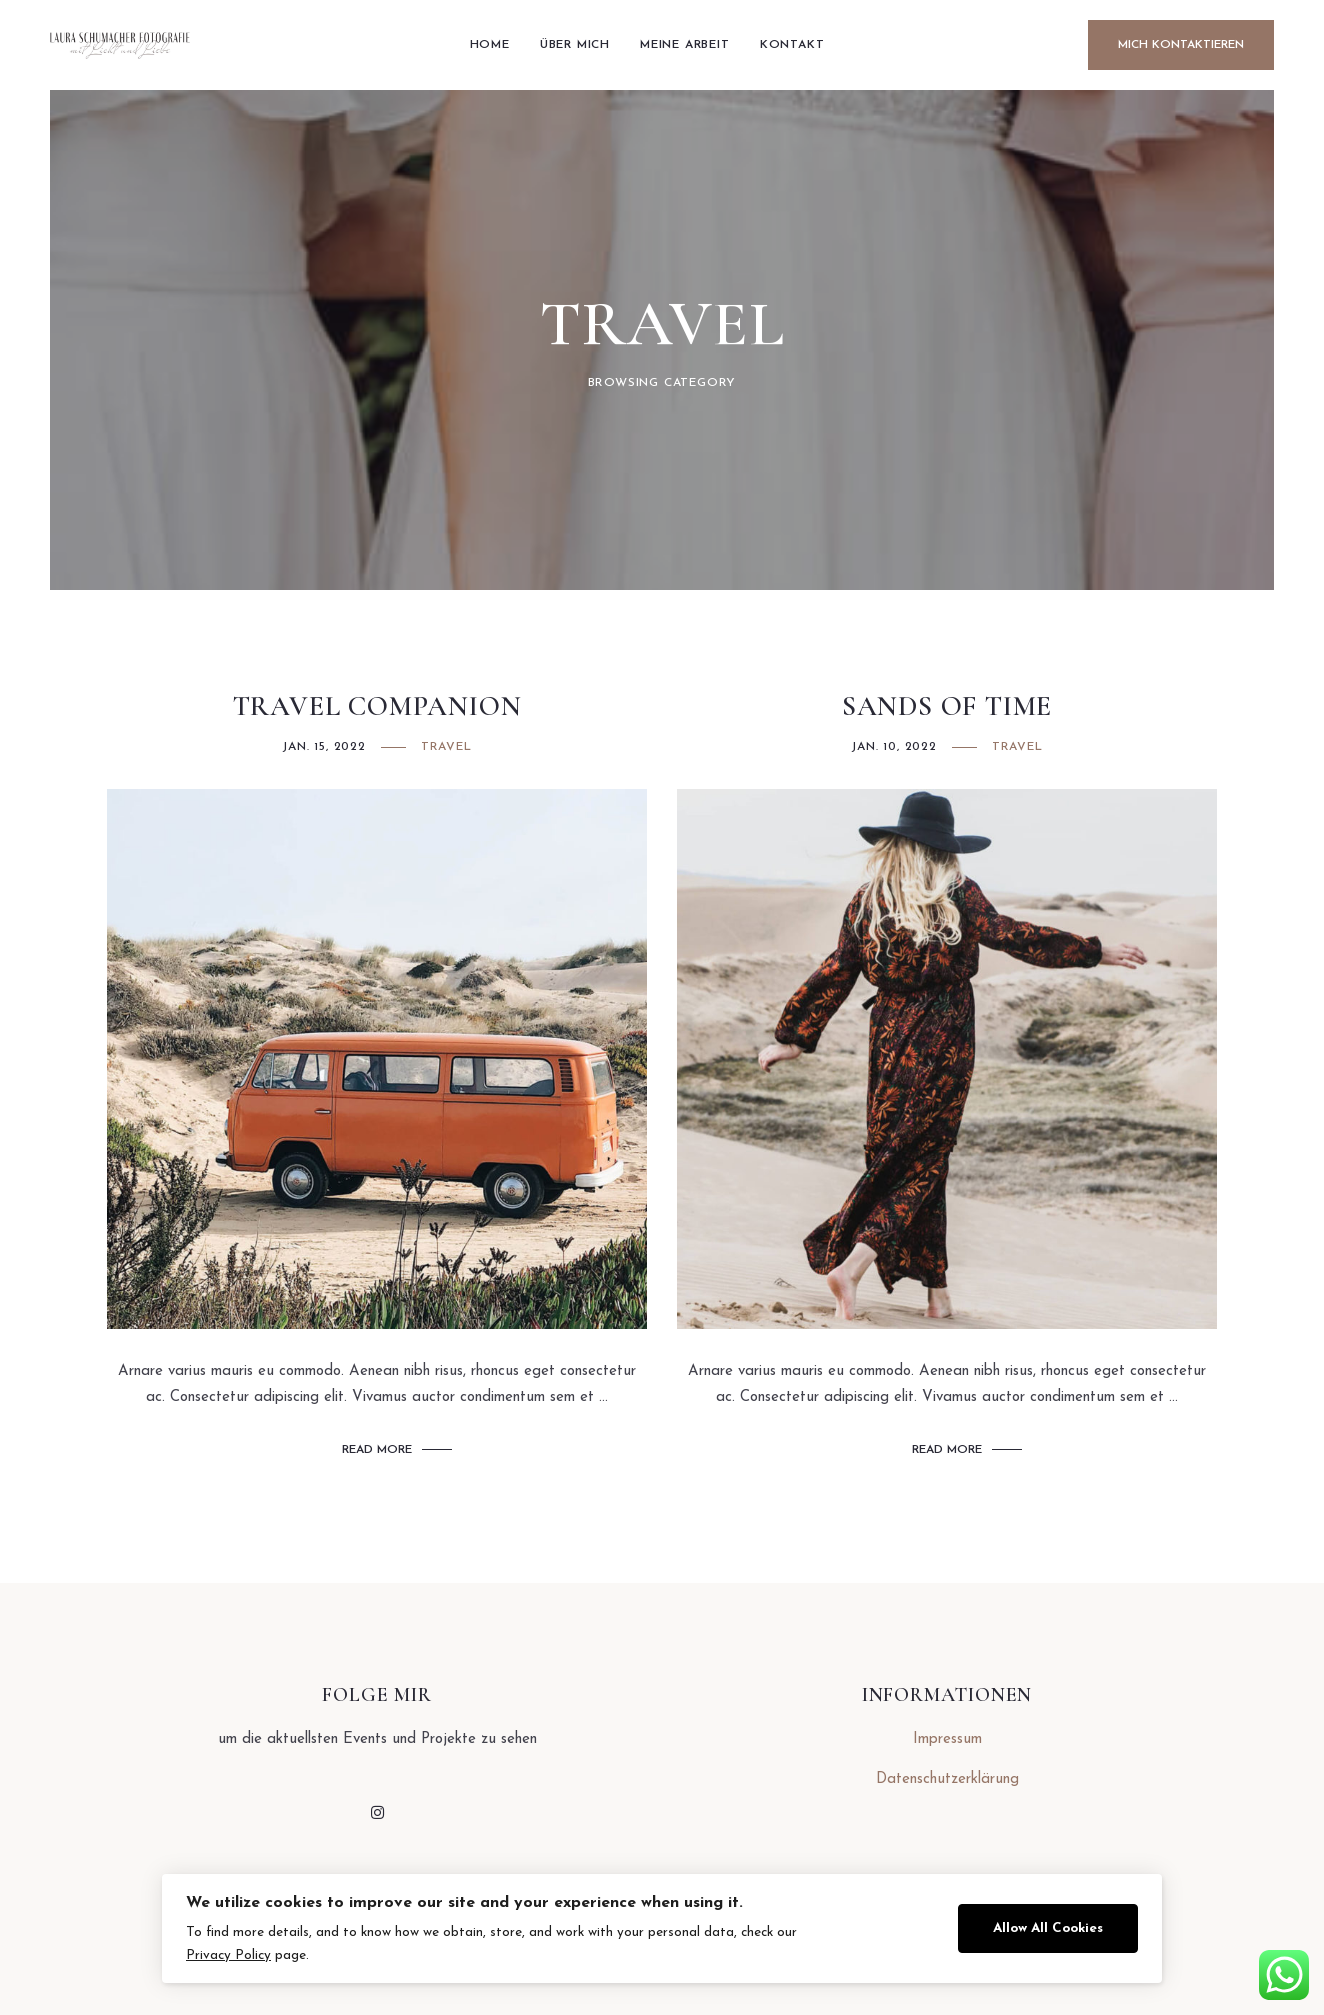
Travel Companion (377, 706)
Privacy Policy (228, 1955)
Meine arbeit (685, 45)
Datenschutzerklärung (947, 1779)
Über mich (575, 45)
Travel (446, 747)
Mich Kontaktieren (1181, 45)
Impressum (947, 1739)
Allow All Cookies (1048, 1928)
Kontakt (792, 45)
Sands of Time (947, 706)
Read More (377, 1450)
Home (490, 45)
